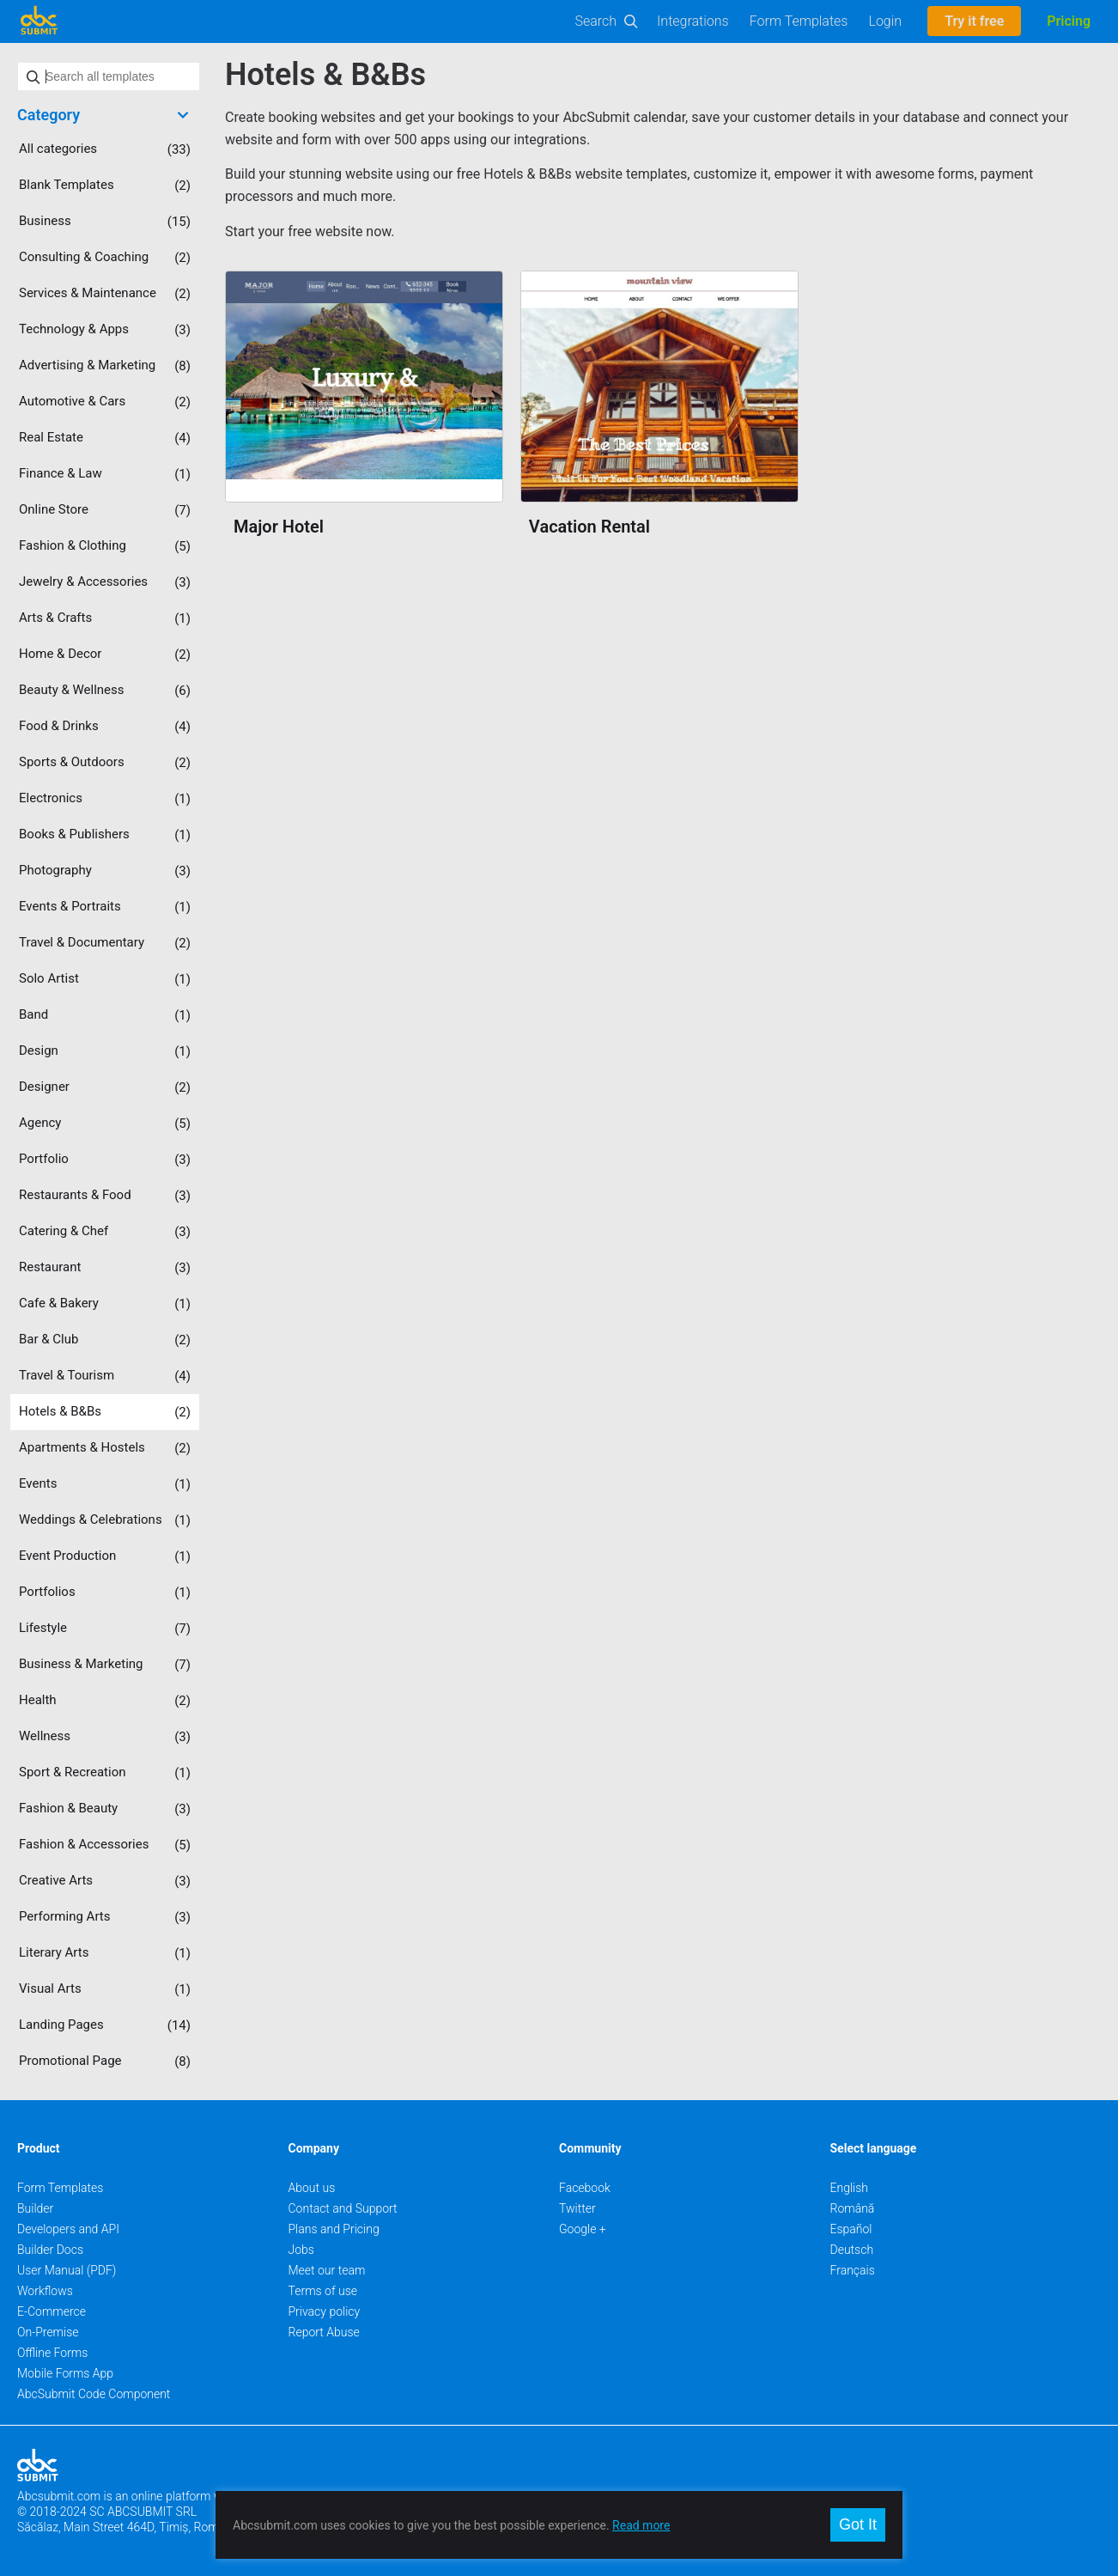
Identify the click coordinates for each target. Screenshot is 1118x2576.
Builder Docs (50, 2249)
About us (312, 2188)
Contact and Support (343, 2208)
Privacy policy (325, 2311)
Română (852, 2208)
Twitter (577, 2208)
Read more (641, 2525)
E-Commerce (51, 2311)
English (849, 2188)
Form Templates (799, 21)
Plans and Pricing (334, 2229)
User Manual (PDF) (66, 2270)
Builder (35, 2208)
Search (596, 21)
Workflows (45, 2291)
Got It (858, 2524)
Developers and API (68, 2229)
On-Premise (48, 2332)
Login (885, 21)
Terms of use (323, 2291)
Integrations (693, 21)
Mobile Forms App (65, 2373)
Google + (582, 2229)
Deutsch (852, 2249)
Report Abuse (324, 2332)
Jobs (301, 2249)
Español (851, 2229)
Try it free (974, 21)
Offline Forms (52, 2353)
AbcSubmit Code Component (93, 2394)
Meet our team (327, 2270)
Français (852, 2270)
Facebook (585, 2188)
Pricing (1069, 21)
